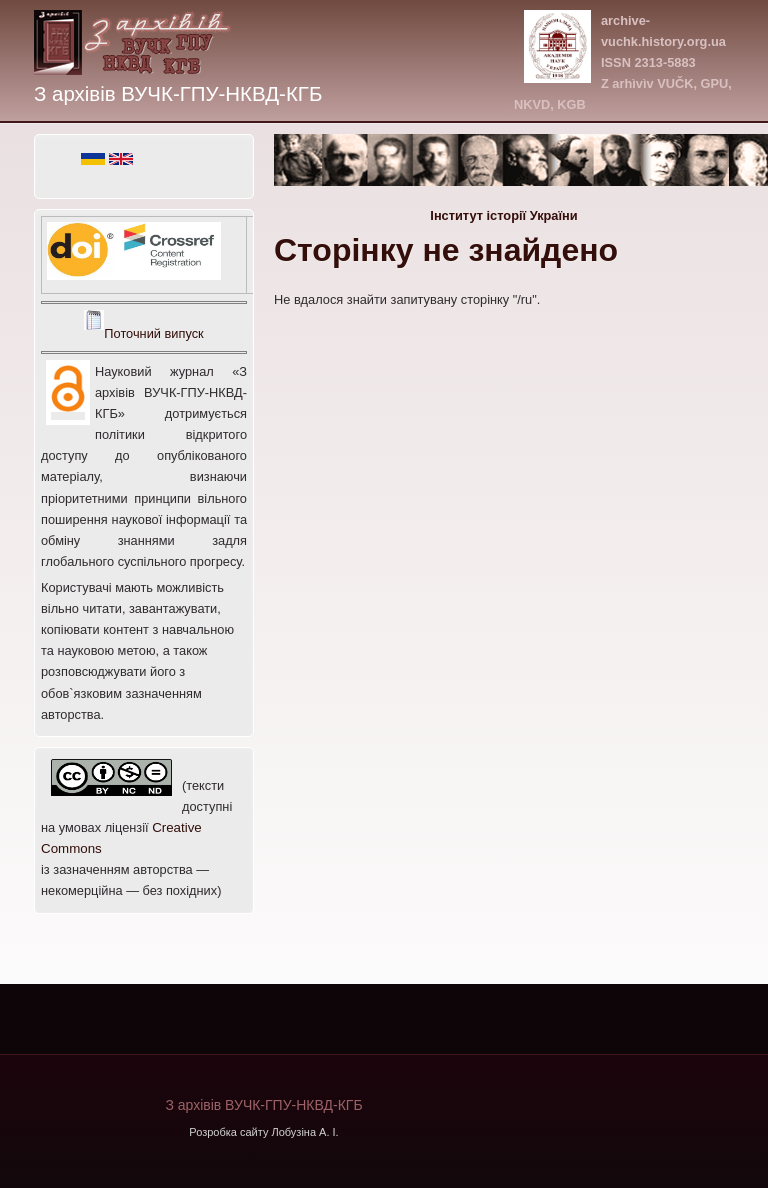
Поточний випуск (153, 333)
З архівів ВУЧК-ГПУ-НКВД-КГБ (178, 93)
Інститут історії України (503, 215)
